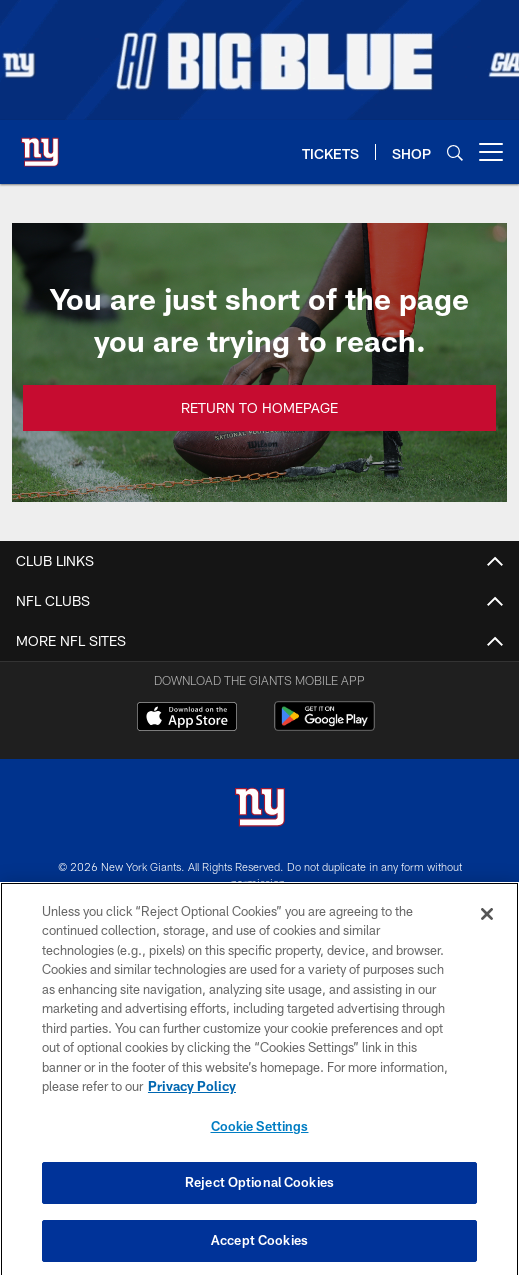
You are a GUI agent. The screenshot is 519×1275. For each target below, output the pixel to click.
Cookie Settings (260, 1136)
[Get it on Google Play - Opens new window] (324, 726)
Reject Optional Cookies (259, 1193)
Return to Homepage (259, 407)
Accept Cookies (259, 1250)
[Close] (487, 924)
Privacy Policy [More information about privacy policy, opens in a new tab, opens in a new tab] (192, 1096)
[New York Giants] (260, 809)
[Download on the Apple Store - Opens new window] (187, 719)
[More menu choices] (491, 152)
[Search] (455, 152)
